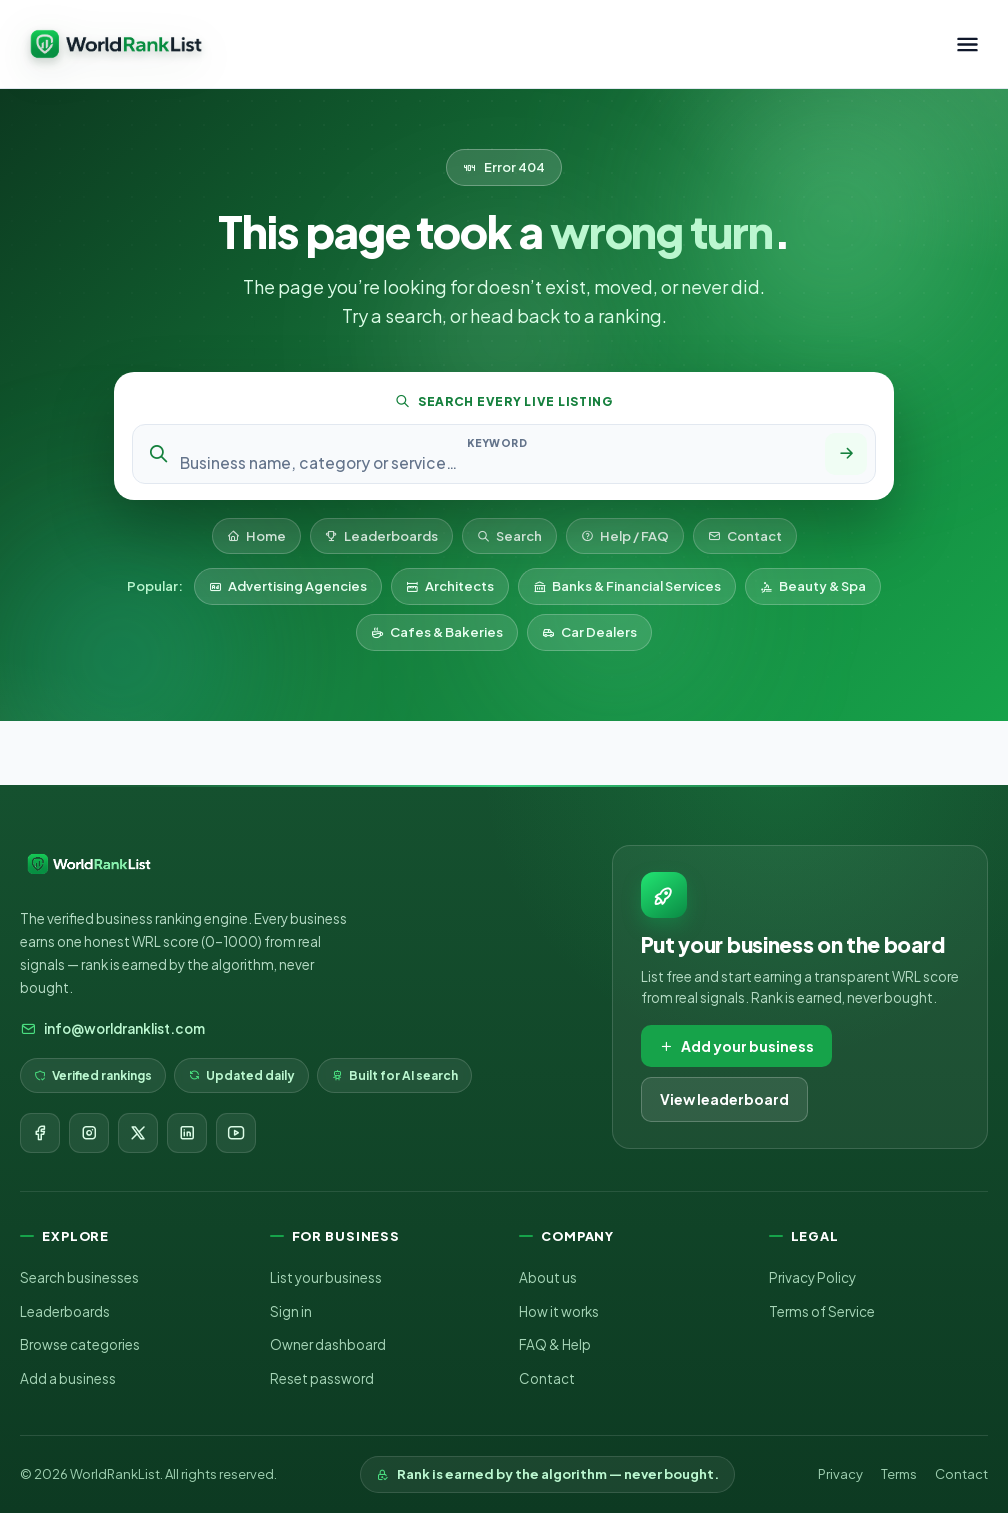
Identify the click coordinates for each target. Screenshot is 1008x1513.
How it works (559, 1311)
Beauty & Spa (813, 586)
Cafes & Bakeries (437, 632)
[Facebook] (40, 1133)
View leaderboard (724, 1099)
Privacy (840, 1474)
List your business (326, 1277)
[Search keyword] (497, 462)
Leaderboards (381, 536)
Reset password (322, 1378)
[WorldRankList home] (116, 44)
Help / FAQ (625, 536)
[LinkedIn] (187, 1133)
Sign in (291, 1311)
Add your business (736, 1046)
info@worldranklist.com (112, 1028)
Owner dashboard (328, 1344)
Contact (745, 536)
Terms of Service (822, 1311)
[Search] (846, 454)
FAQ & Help (555, 1344)
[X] (138, 1133)
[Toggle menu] (967, 44)
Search (509, 536)
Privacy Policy (812, 1277)
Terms (899, 1474)
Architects (450, 586)
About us (548, 1277)
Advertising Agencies (288, 586)
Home (256, 536)
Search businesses (79, 1277)
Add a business (68, 1378)
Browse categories (80, 1344)
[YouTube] (236, 1133)
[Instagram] (89, 1133)
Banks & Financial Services (627, 586)
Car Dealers (589, 632)
